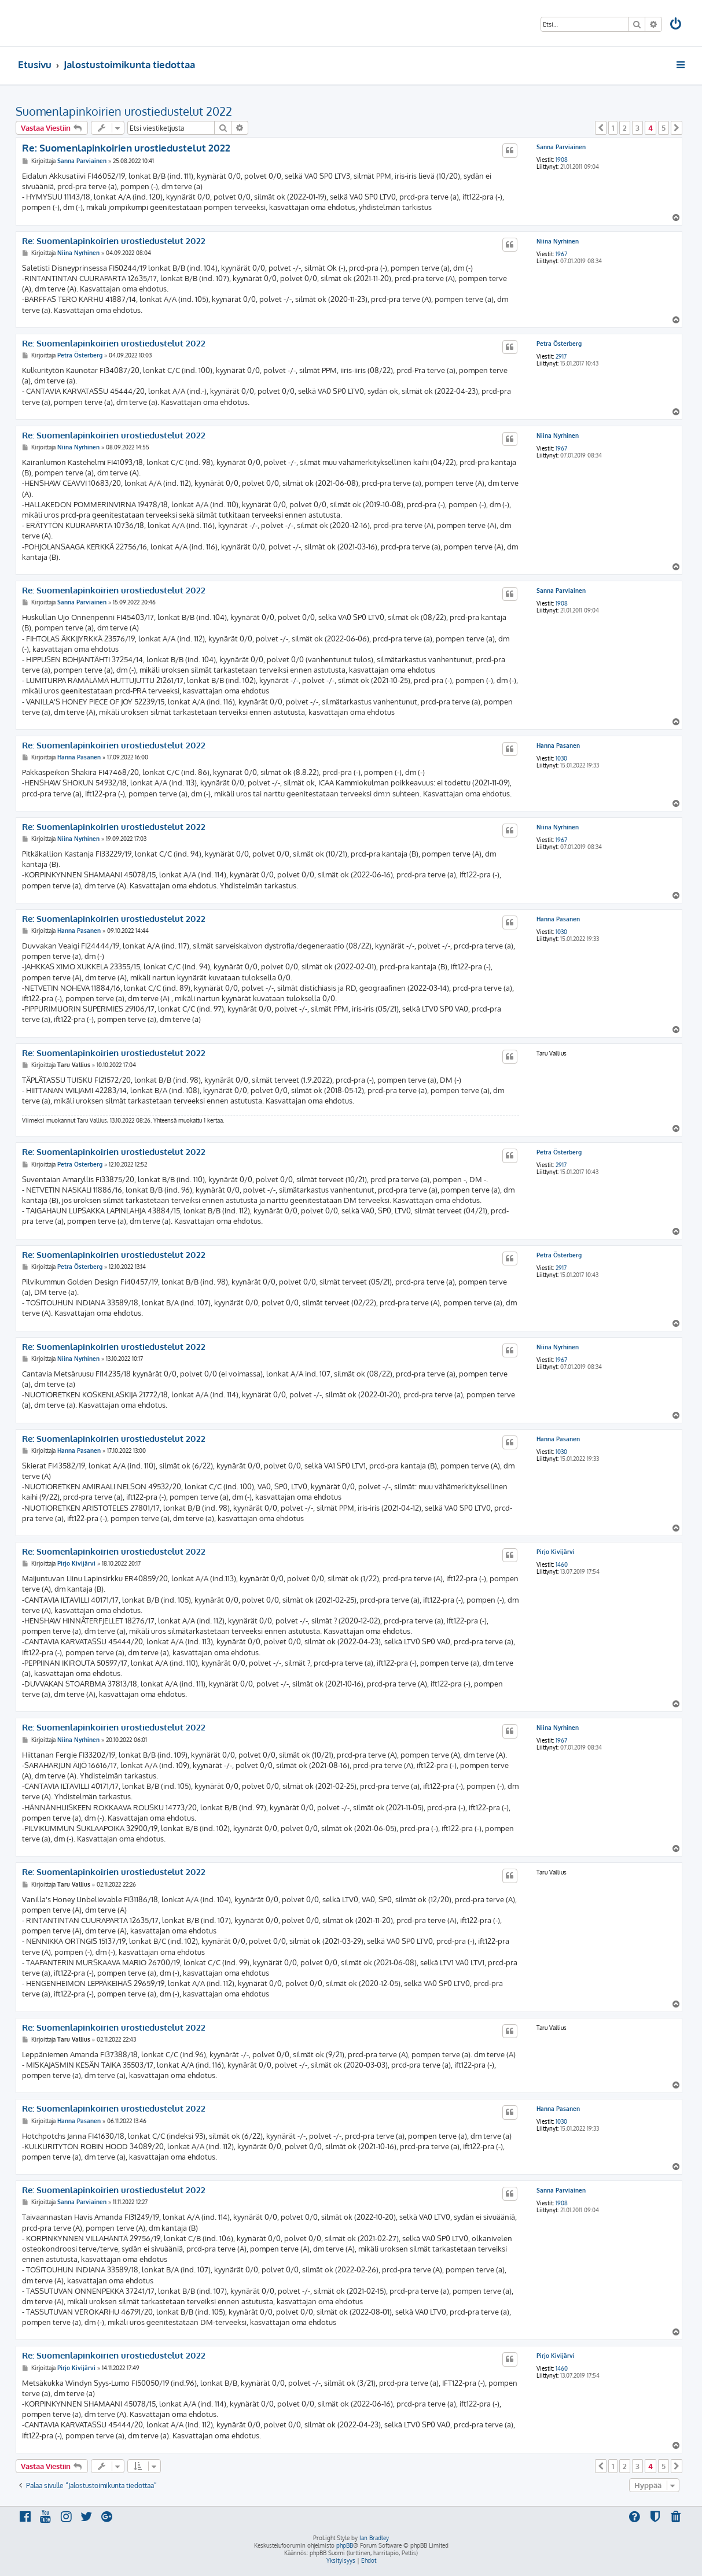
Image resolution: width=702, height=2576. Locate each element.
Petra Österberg (559, 343)
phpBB (344, 2545)
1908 (562, 159)
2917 (561, 356)
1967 (561, 253)
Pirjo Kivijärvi (555, 1551)
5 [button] (663, 127)
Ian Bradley (374, 2537)
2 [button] (625, 127)
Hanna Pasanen (558, 745)
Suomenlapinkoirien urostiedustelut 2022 (124, 111)
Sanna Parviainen (561, 146)
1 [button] (613, 127)
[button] (601, 128)
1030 (561, 758)
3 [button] (637, 127)
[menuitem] (676, 25)
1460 (562, 1564)
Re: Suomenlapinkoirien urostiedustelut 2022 (126, 148)
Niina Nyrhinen (557, 241)
